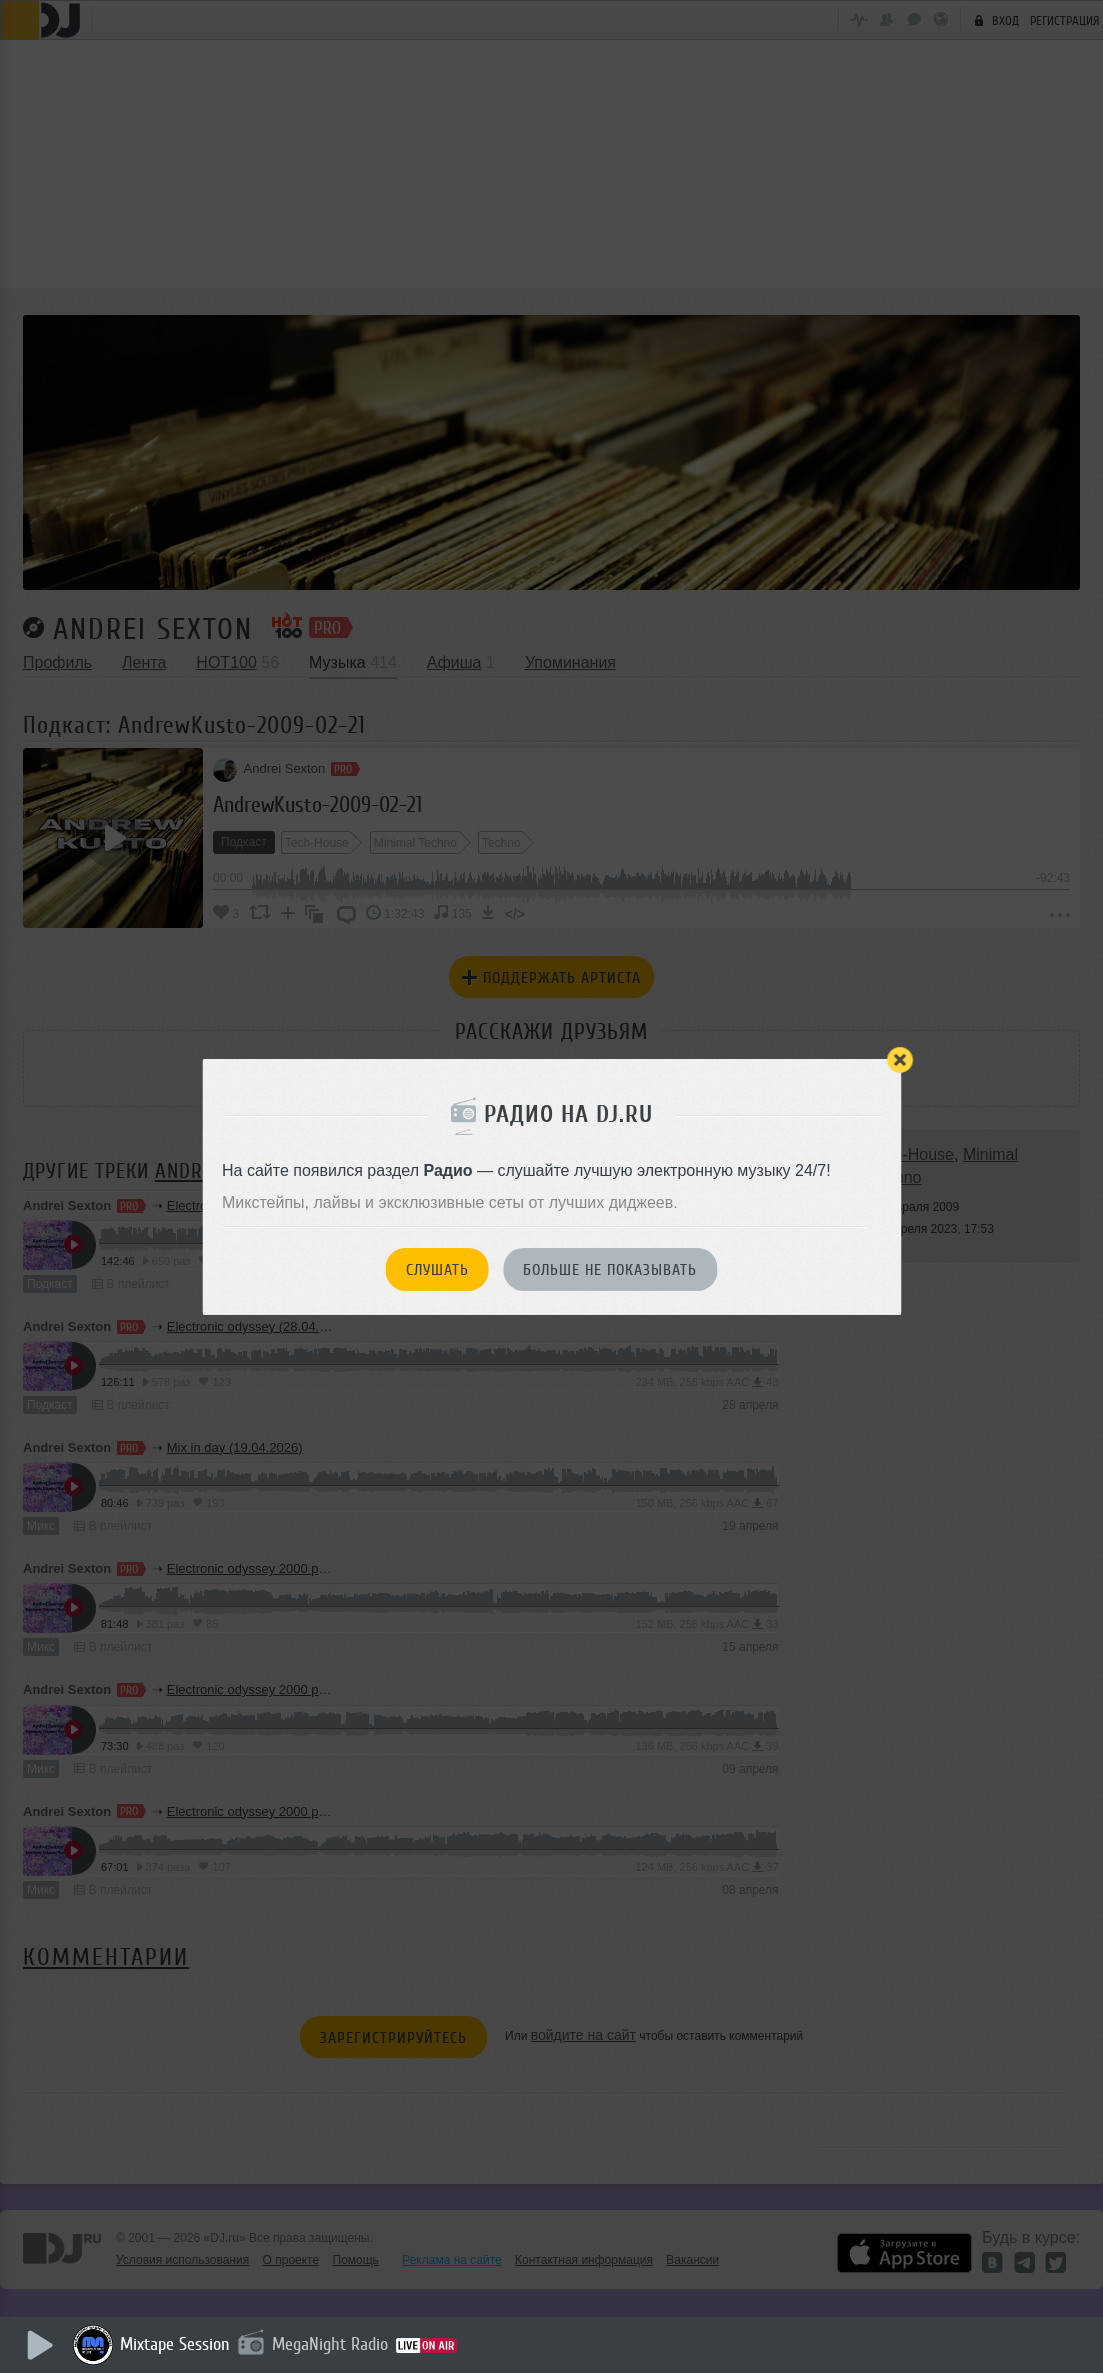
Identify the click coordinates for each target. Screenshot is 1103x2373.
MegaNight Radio (332, 2344)
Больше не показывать (610, 1270)
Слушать (437, 1270)
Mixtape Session (177, 2344)
